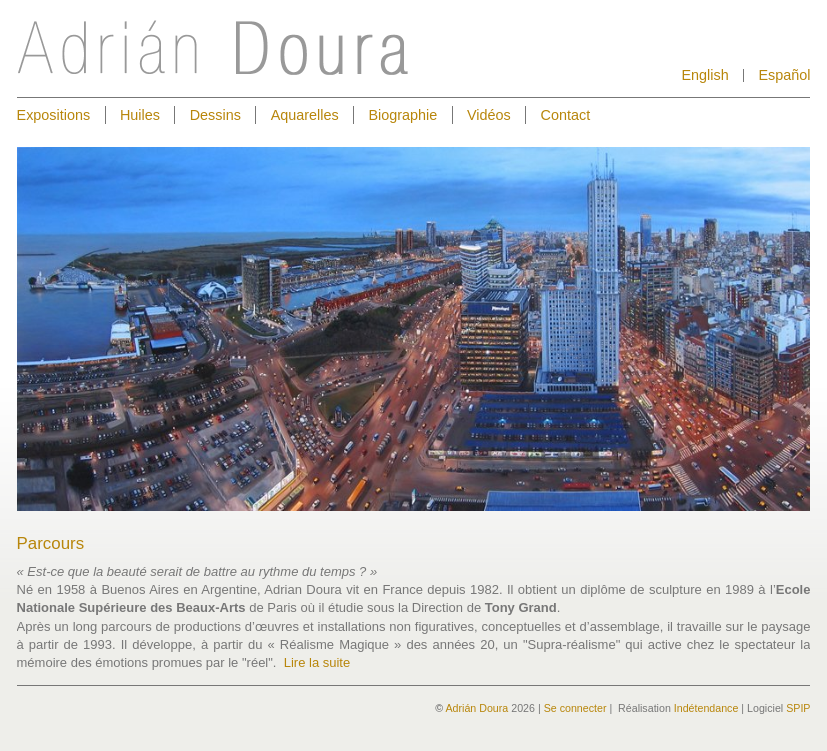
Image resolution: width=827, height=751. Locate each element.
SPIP (798, 708)
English (704, 75)
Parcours (51, 543)
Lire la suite (317, 662)
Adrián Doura (476, 708)
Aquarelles (305, 115)
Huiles (140, 115)
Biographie (402, 115)
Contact (566, 115)
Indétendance (706, 708)
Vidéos (489, 115)
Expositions (54, 115)
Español (784, 75)
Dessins (215, 115)
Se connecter (575, 708)
